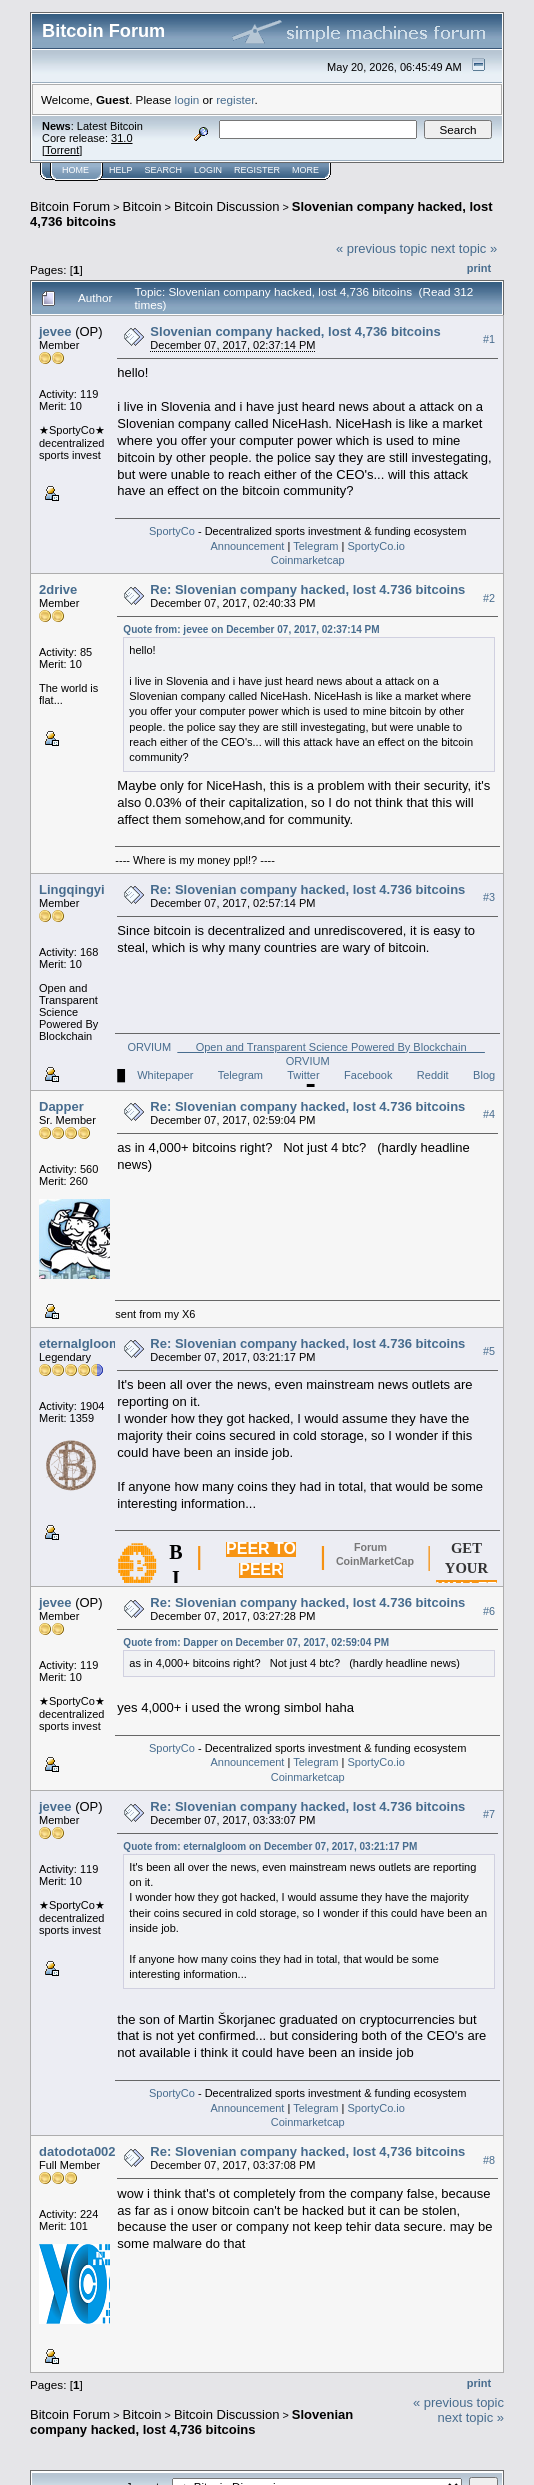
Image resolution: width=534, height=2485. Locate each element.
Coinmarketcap (308, 560)
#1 (489, 339)
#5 (489, 1351)
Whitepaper (165, 1075)
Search (164, 170)
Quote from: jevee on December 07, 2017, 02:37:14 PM (251, 629)
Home (75, 170)
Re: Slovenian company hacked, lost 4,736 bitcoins (307, 2151)
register (235, 99)
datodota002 (77, 2151)
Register (257, 170)
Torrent (62, 150)
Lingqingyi (72, 889)
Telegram (315, 546)
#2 (489, 598)
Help (121, 170)
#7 (489, 1815)
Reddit (433, 1075)
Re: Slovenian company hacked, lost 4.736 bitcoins (307, 589)
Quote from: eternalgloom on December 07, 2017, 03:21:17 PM (270, 1846)
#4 (489, 1114)
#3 (489, 897)
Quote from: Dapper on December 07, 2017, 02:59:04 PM (256, 1642)
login (187, 99)
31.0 (121, 138)
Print (479, 268)
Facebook (368, 1075)
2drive (58, 589)
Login (208, 170)
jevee (55, 331)
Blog (484, 1075)
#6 (489, 1611)
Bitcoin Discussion (227, 206)
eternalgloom (80, 1343)
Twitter (303, 1075)
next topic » (464, 248)
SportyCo (172, 531)
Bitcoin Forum (70, 206)
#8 (489, 2160)
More (305, 170)
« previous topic (381, 248)
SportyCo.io (375, 546)
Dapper (61, 1106)
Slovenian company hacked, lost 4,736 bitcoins (295, 331)
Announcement (247, 546)
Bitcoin (142, 206)
